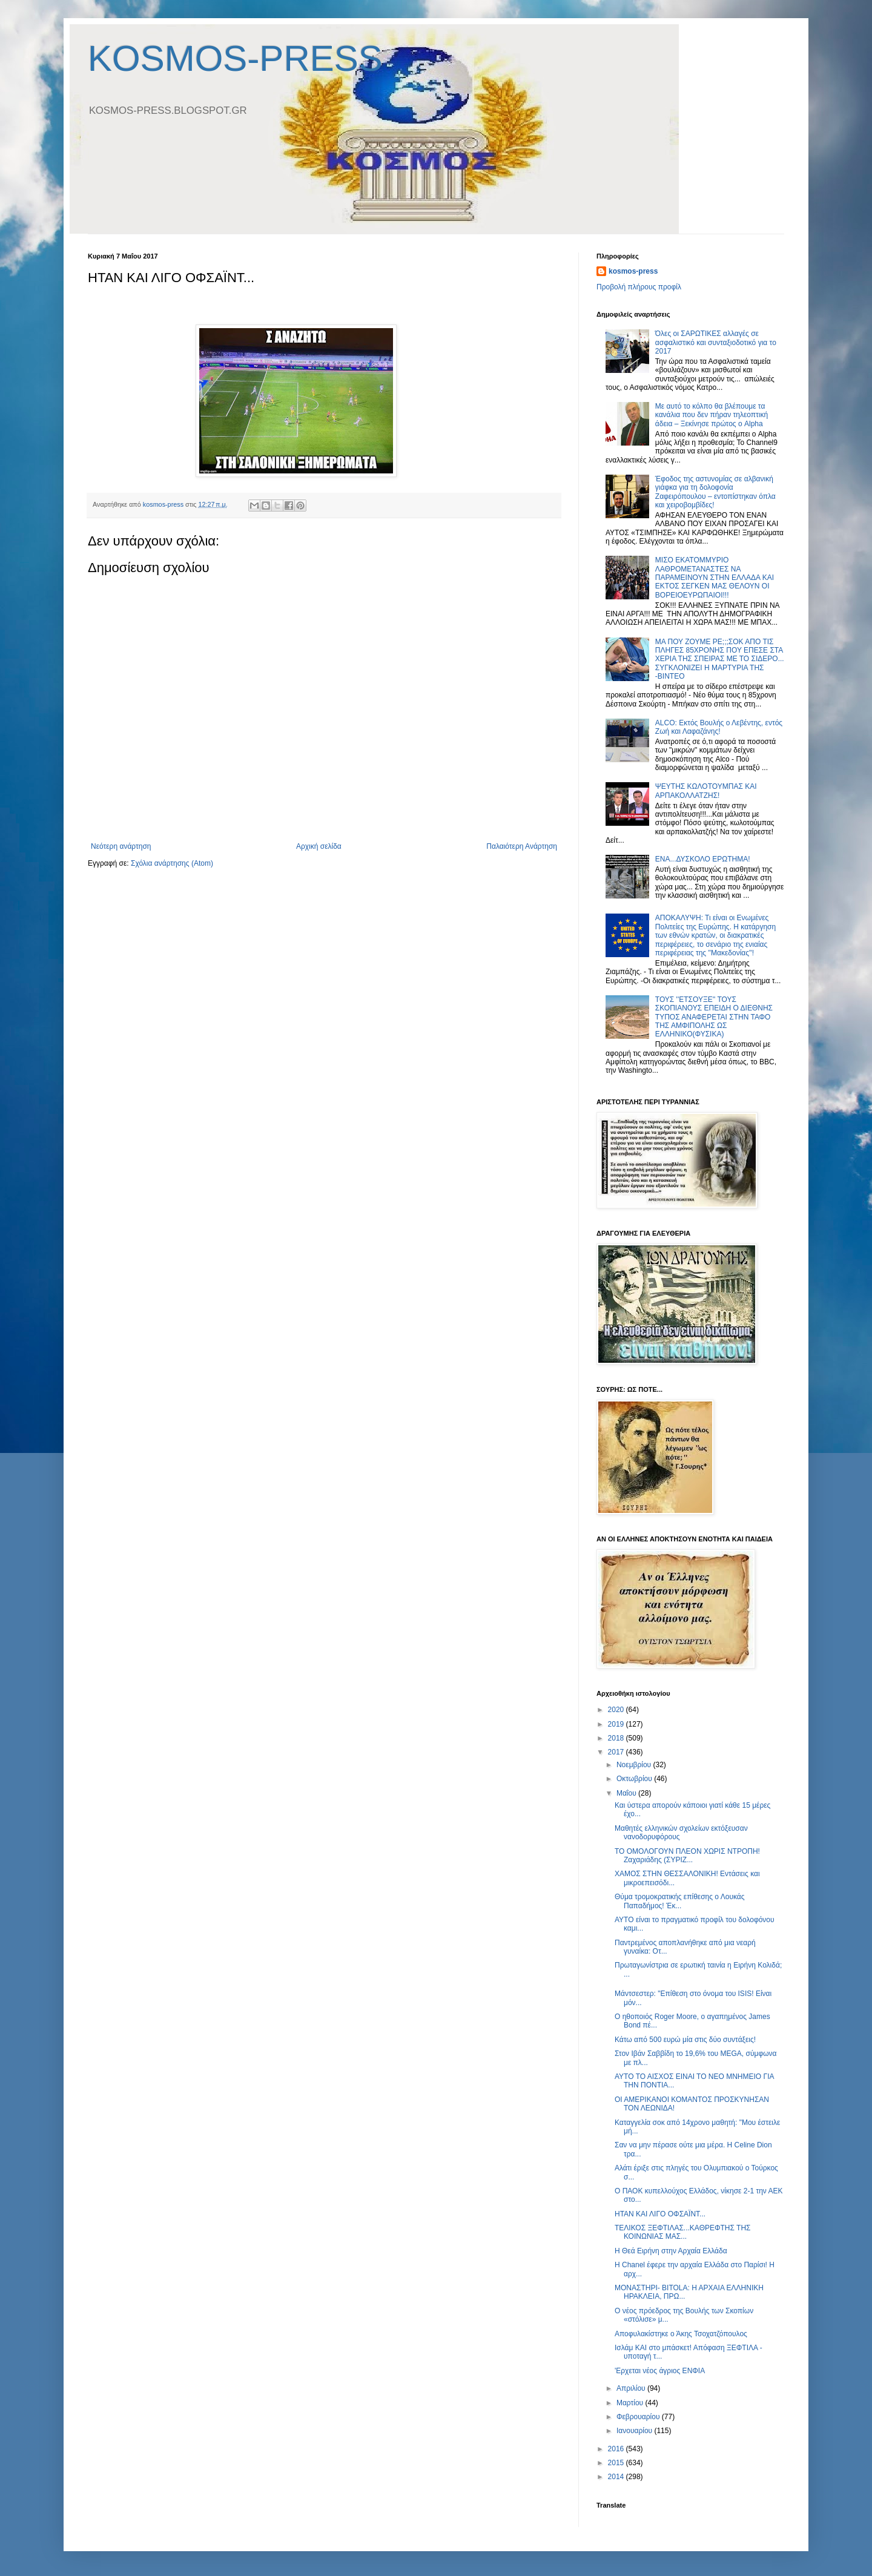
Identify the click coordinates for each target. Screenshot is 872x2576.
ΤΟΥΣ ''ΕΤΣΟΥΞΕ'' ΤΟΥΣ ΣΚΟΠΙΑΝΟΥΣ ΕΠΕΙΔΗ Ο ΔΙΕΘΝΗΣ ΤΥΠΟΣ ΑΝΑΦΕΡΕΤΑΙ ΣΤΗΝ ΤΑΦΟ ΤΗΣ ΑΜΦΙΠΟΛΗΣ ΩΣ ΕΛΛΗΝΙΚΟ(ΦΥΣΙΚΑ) (714, 1017)
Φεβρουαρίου (639, 2417)
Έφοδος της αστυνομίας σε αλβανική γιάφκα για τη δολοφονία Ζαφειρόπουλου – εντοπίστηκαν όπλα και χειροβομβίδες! (715, 492)
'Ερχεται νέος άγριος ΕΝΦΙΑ (660, 2371)
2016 (617, 2449)
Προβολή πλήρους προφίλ (638, 287)
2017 (617, 1752)
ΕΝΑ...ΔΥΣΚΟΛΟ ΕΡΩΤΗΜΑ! (702, 859)
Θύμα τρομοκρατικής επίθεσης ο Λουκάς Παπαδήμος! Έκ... (680, 1900)
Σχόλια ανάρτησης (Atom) (172, 863)
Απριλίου (631, 2388)
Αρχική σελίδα (319, 846)
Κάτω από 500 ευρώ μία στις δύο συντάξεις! (685, 2039)
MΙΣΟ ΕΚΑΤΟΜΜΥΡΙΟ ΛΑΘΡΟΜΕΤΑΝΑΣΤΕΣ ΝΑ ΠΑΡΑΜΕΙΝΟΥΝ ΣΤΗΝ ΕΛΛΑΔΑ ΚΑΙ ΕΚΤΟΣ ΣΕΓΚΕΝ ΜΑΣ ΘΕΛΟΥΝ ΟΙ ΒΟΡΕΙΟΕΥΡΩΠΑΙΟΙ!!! (714, 577)
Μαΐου (627, 1793)
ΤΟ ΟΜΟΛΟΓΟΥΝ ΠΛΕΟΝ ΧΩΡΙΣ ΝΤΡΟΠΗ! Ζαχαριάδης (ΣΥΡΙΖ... (687, 1855)
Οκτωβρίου (635, 1778)
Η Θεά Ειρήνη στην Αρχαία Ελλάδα (671, 2251)
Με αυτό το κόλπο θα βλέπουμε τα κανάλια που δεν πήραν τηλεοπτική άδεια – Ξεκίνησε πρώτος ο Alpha (711, 415)
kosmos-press (633, 271)
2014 (617, 2476)
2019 (617, 1724)
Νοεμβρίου (634, 1765)
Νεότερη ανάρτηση (121, 846)
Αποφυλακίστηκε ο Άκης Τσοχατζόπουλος (681, 2334)
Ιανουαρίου (635, 2430)
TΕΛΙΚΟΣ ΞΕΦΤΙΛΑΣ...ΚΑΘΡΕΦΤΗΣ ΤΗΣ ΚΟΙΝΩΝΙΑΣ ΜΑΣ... (683, 2232)
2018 (617, 1738)
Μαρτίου (631, 2403)
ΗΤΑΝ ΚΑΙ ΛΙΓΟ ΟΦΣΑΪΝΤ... (660, 2214)
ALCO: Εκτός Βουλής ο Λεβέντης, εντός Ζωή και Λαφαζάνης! (718, 727)
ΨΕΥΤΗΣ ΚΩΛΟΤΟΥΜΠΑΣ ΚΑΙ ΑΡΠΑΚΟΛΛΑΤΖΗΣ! (706, 790)
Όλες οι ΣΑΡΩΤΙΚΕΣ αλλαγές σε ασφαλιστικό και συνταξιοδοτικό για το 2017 (715, 342)
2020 (617, 1709)
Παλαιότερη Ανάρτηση (521, 846)
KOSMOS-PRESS (235, 58)
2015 (617, 2463)
